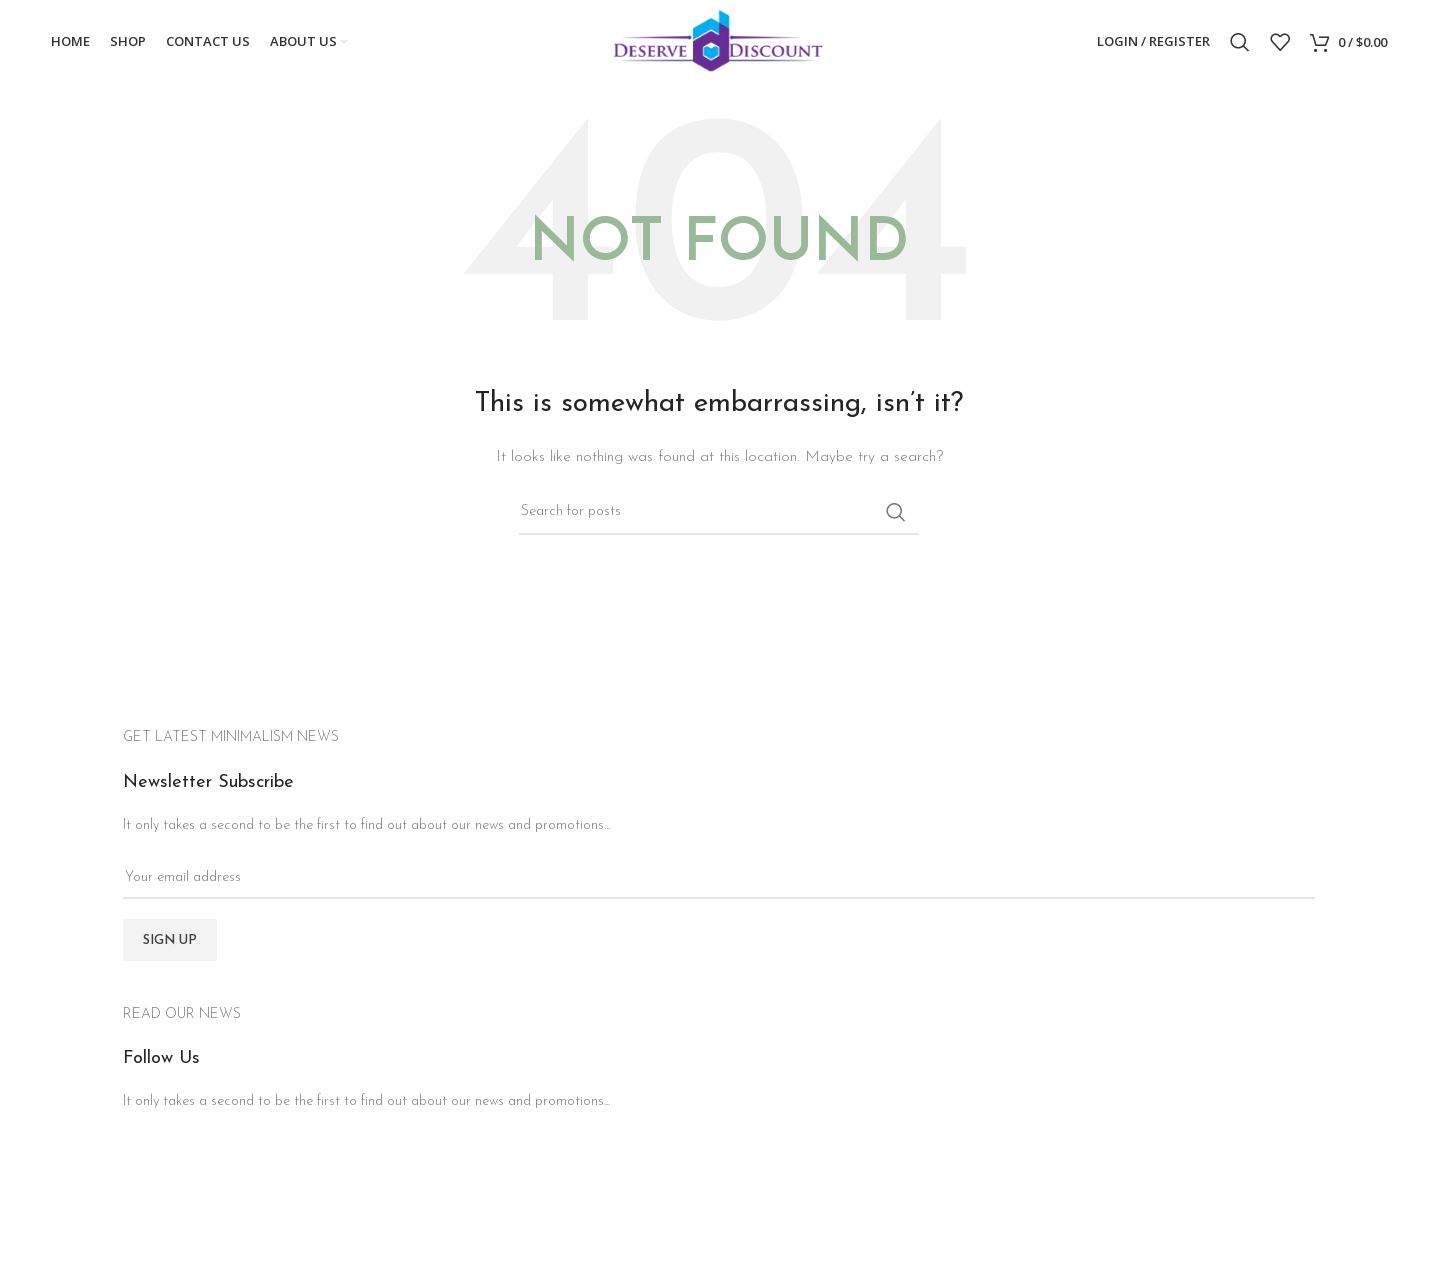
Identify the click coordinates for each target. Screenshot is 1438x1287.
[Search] (1240, 43)
